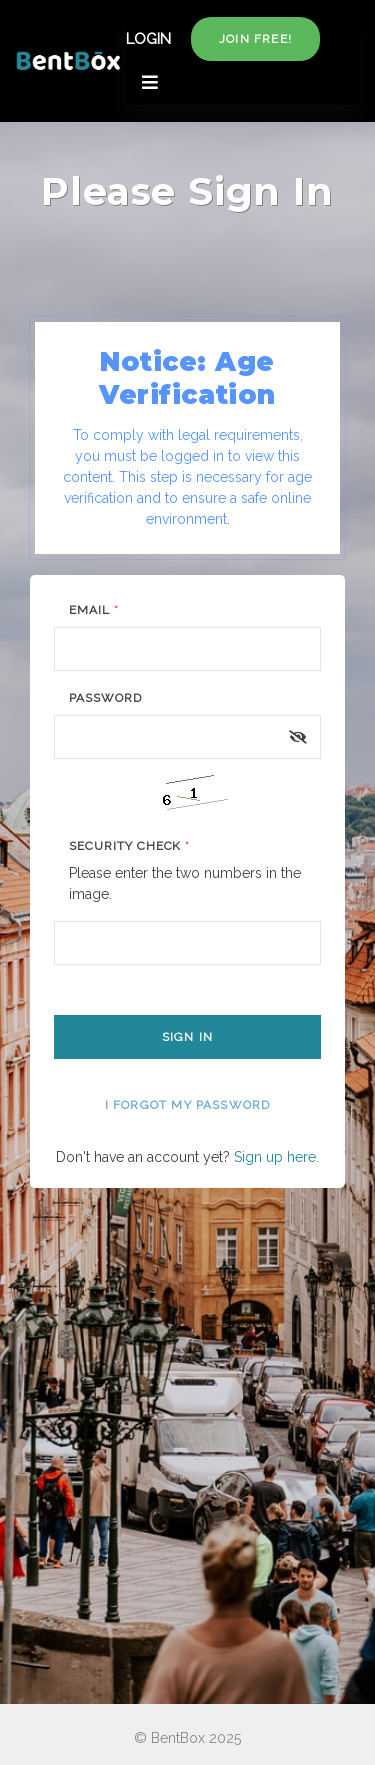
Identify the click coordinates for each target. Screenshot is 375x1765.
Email (94, 610)
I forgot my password (188, 1105)
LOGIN (148, 39)
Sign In (187, 1037)
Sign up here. (276, 1157)
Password (105, 698)
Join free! (255, 39)
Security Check (129, 846)
